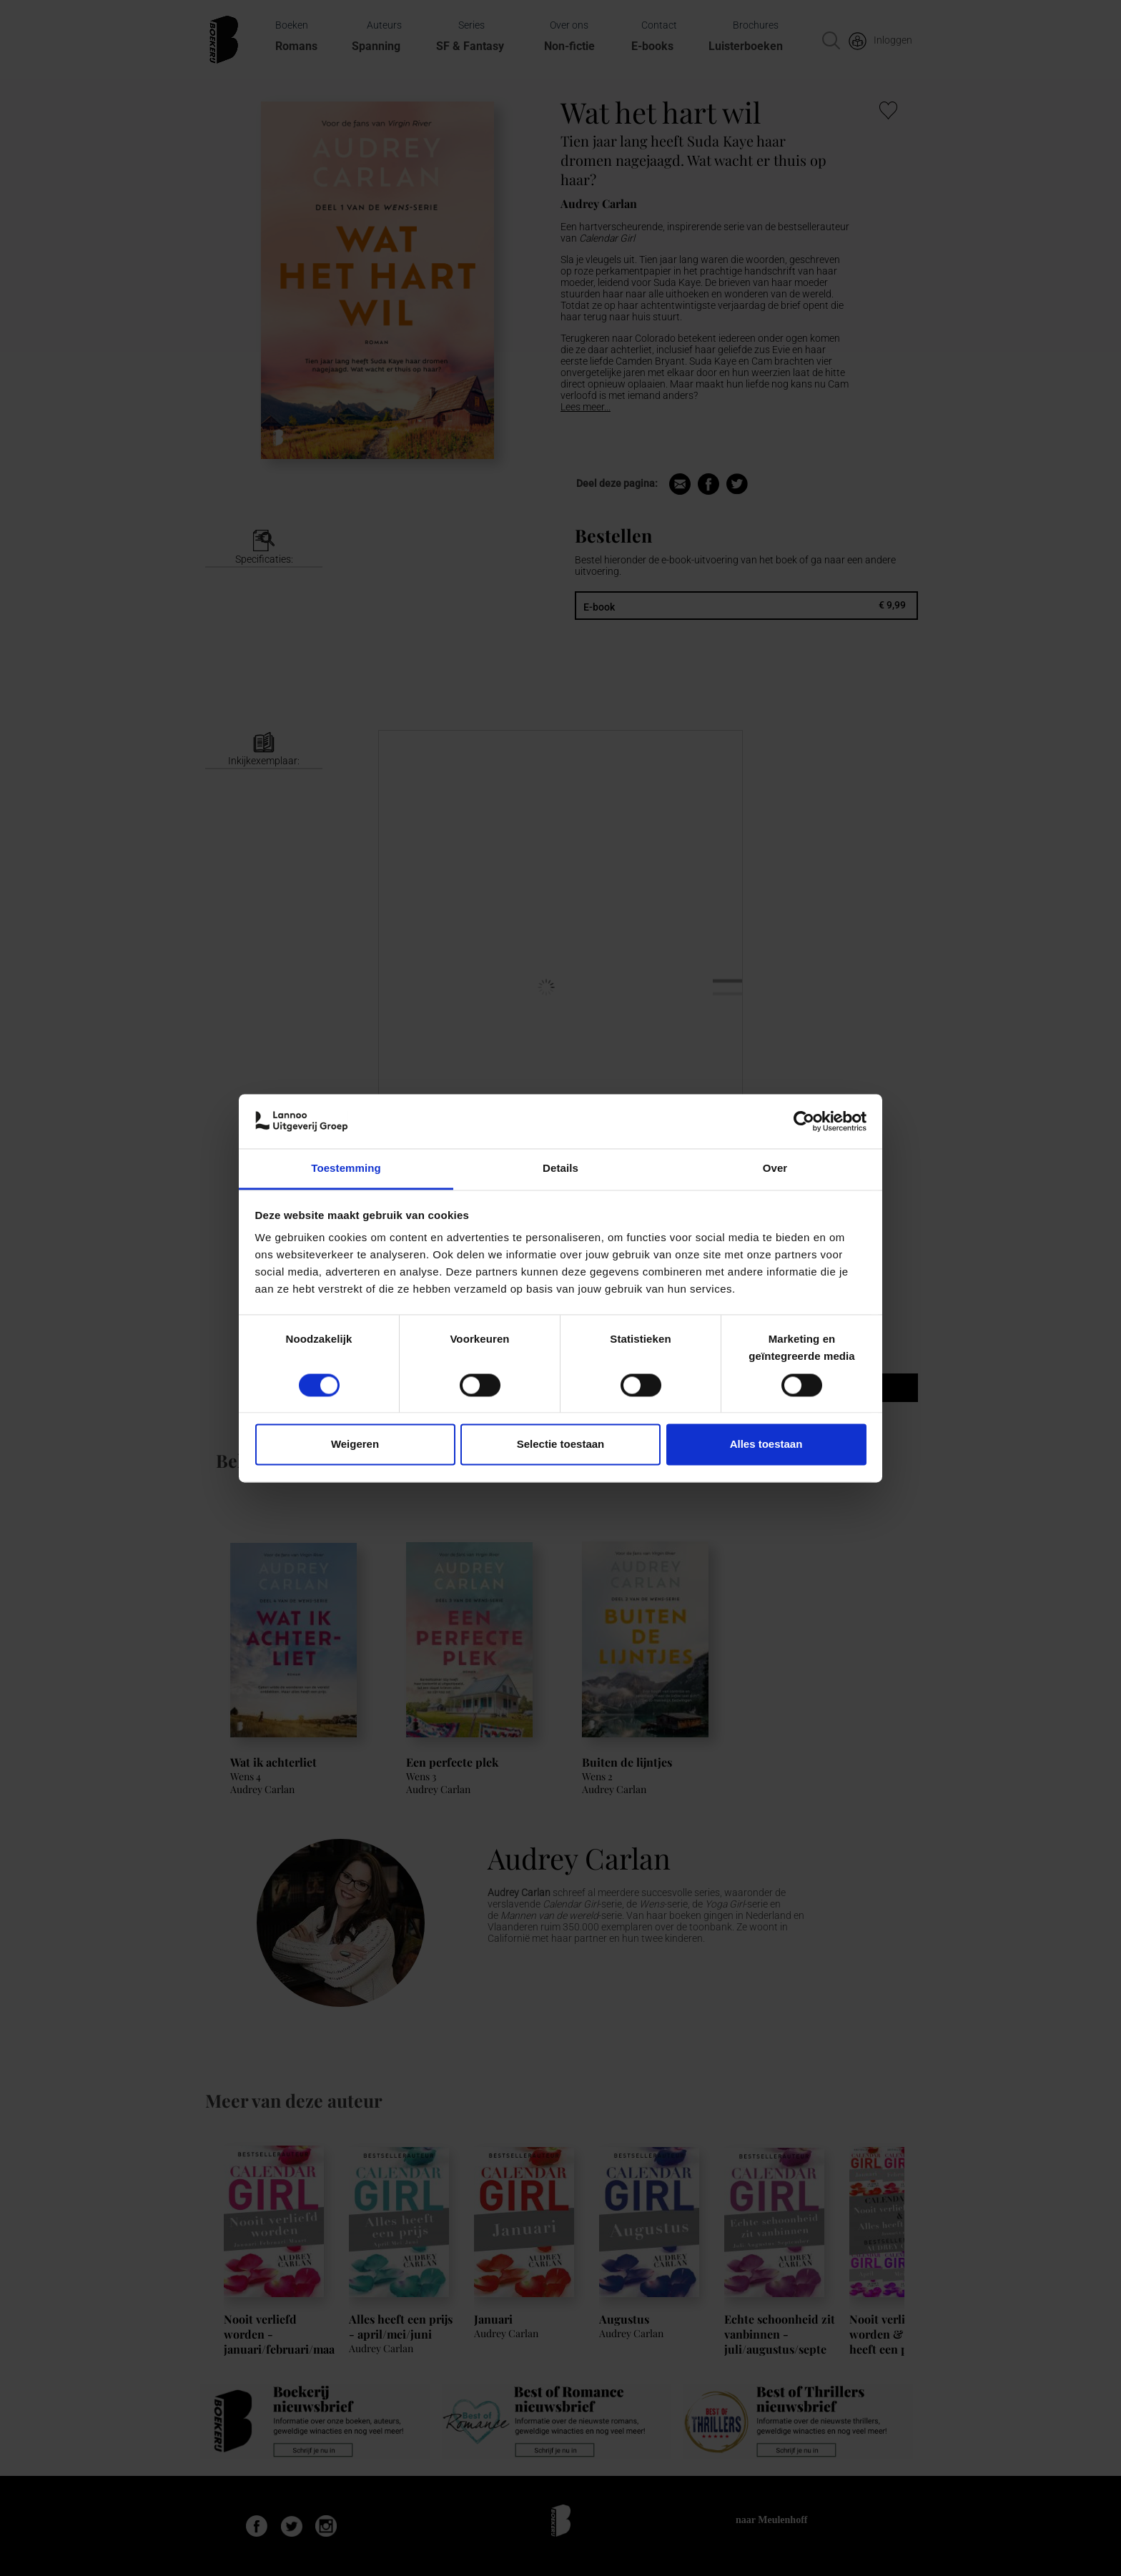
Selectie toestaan (561, 1444)
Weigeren (355, 1444)
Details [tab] (560, 1169)
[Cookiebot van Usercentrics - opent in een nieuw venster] (803, 1121)
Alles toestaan (766, 1444)
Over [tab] (775, 1169)
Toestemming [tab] (346, 1169)
